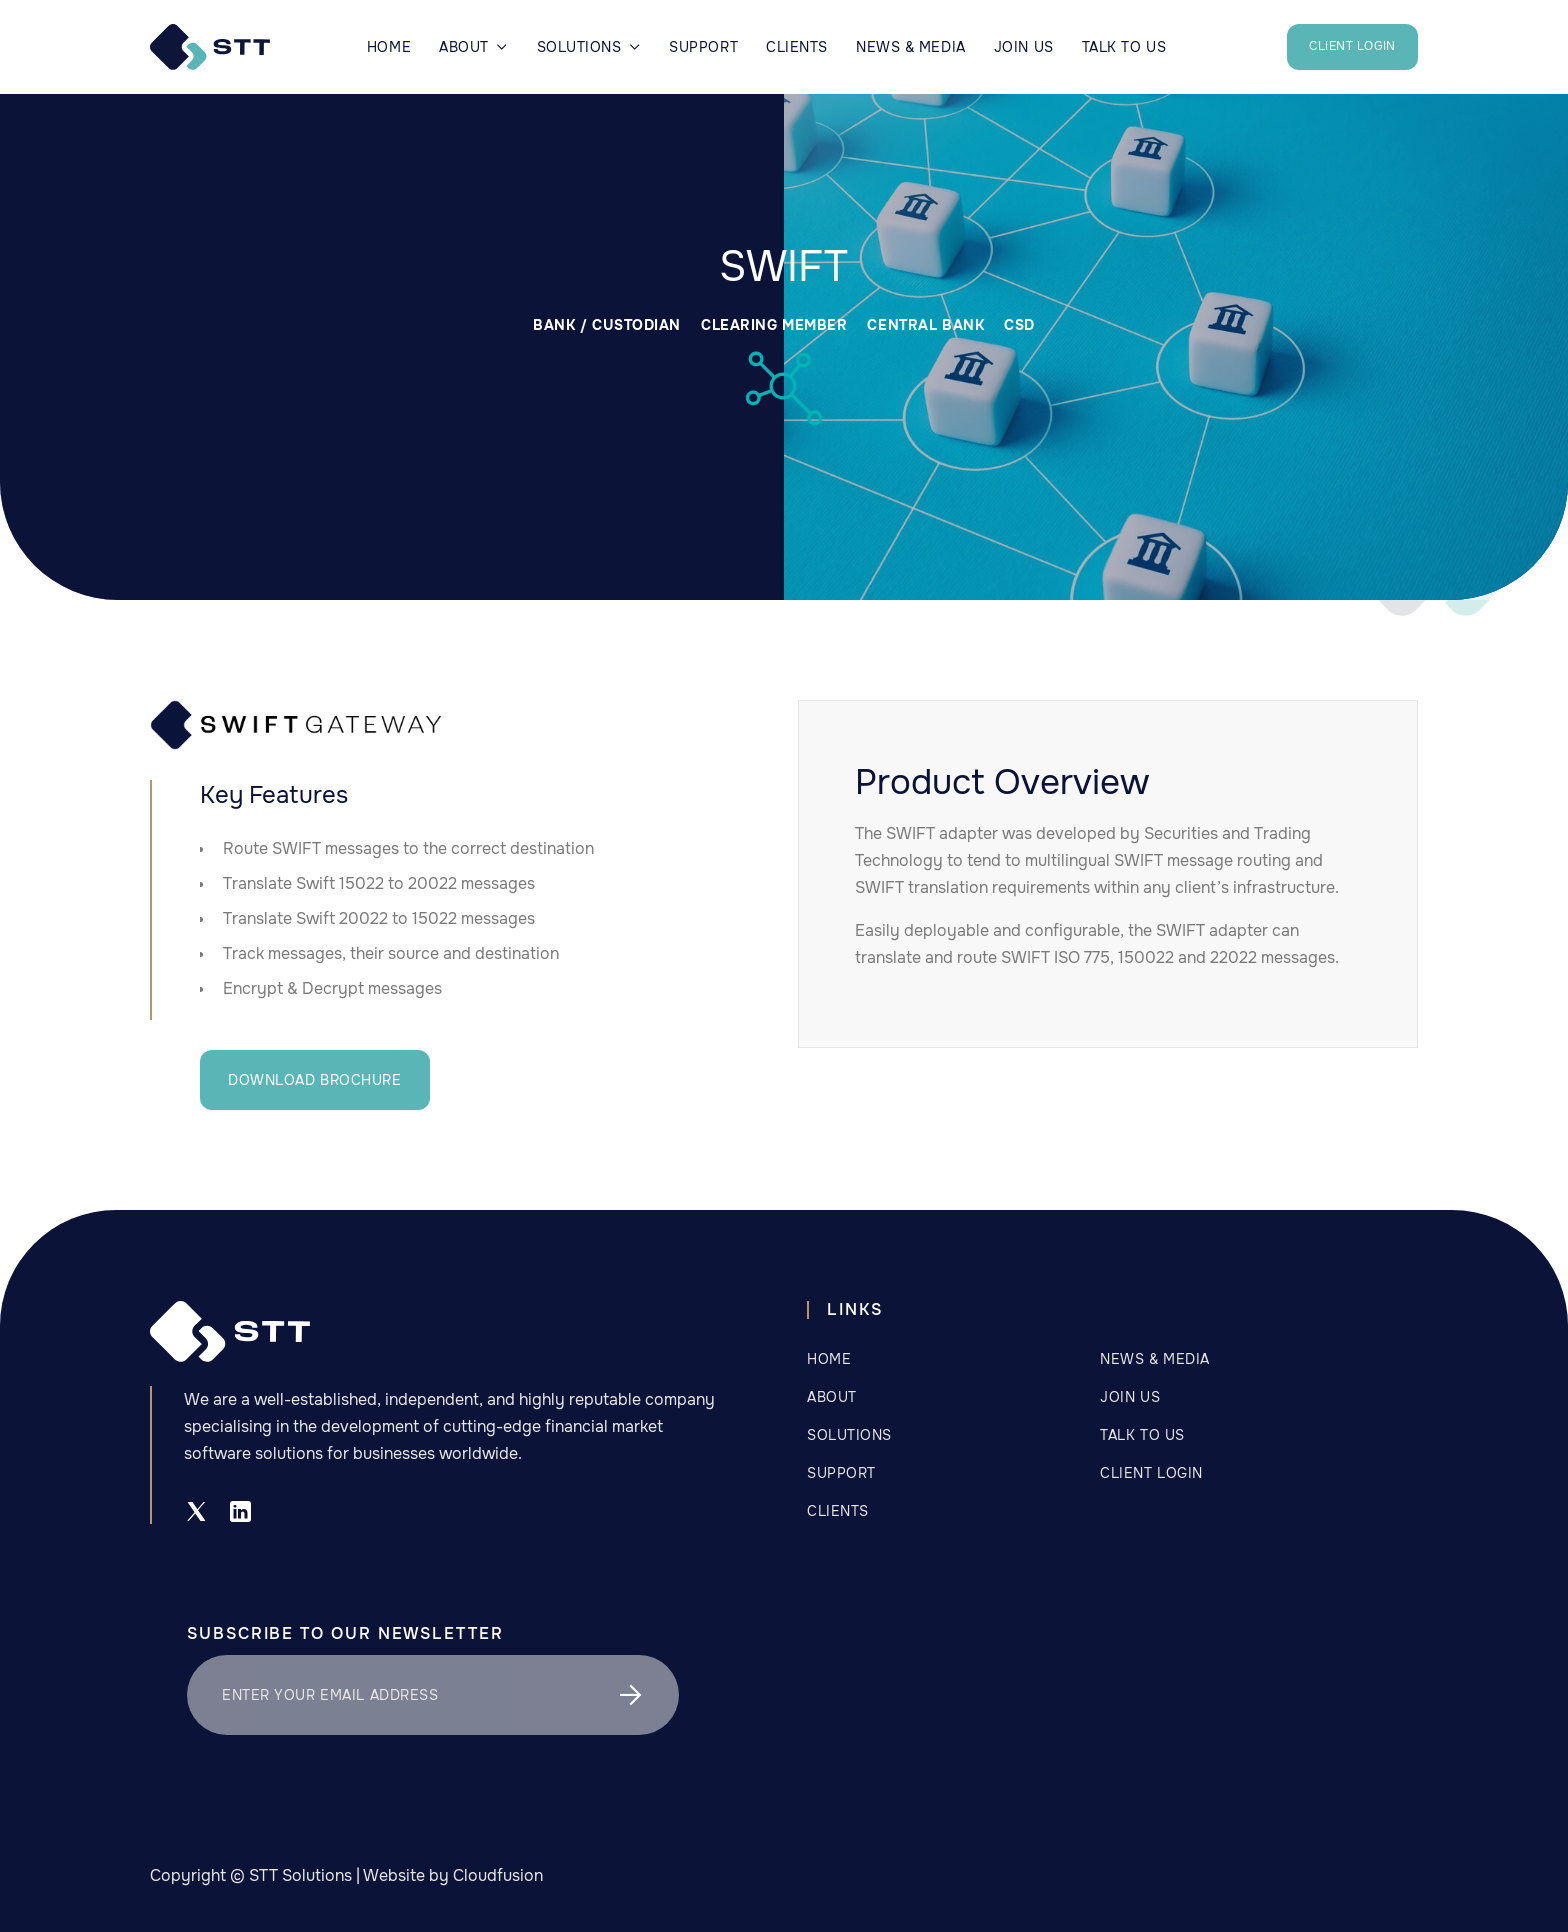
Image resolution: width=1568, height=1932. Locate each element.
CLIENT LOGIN (1352, 46)
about (832, 1397)
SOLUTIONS (849, 1435)
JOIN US (1024, 47)
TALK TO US (1124, 47)
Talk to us (1142, 1435)
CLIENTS (797, 47)
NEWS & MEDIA (911, 47)
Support (703, 47)
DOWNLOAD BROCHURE (315, 1080)
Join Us (1130, 1397)
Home (389, 47)
